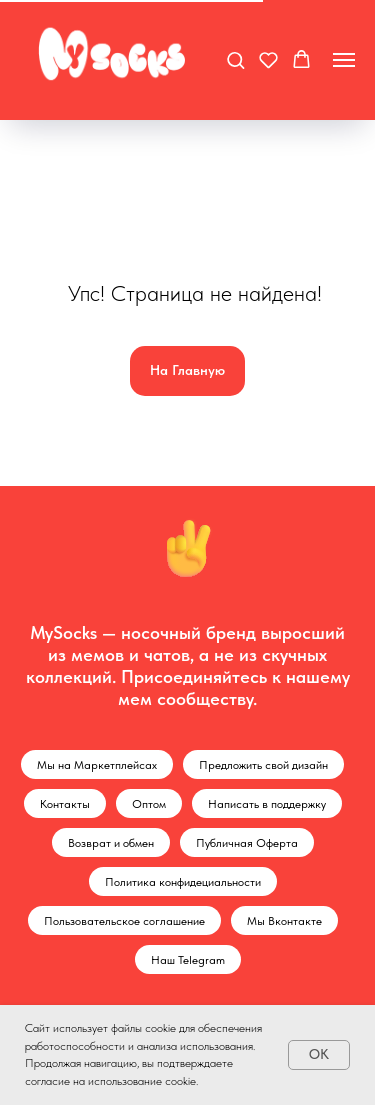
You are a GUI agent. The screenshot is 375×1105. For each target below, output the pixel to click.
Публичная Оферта (247, 843)
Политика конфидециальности (183, 882)
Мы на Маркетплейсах (97, 765)
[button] (235, 59)
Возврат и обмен (111, 843)
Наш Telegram (188, 960)
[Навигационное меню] (344, 60)
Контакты (65, 804)
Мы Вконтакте (284, 921)
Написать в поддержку (267, 804)
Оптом (149, 804)
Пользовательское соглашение (124, 921)
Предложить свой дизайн (263, 765)
